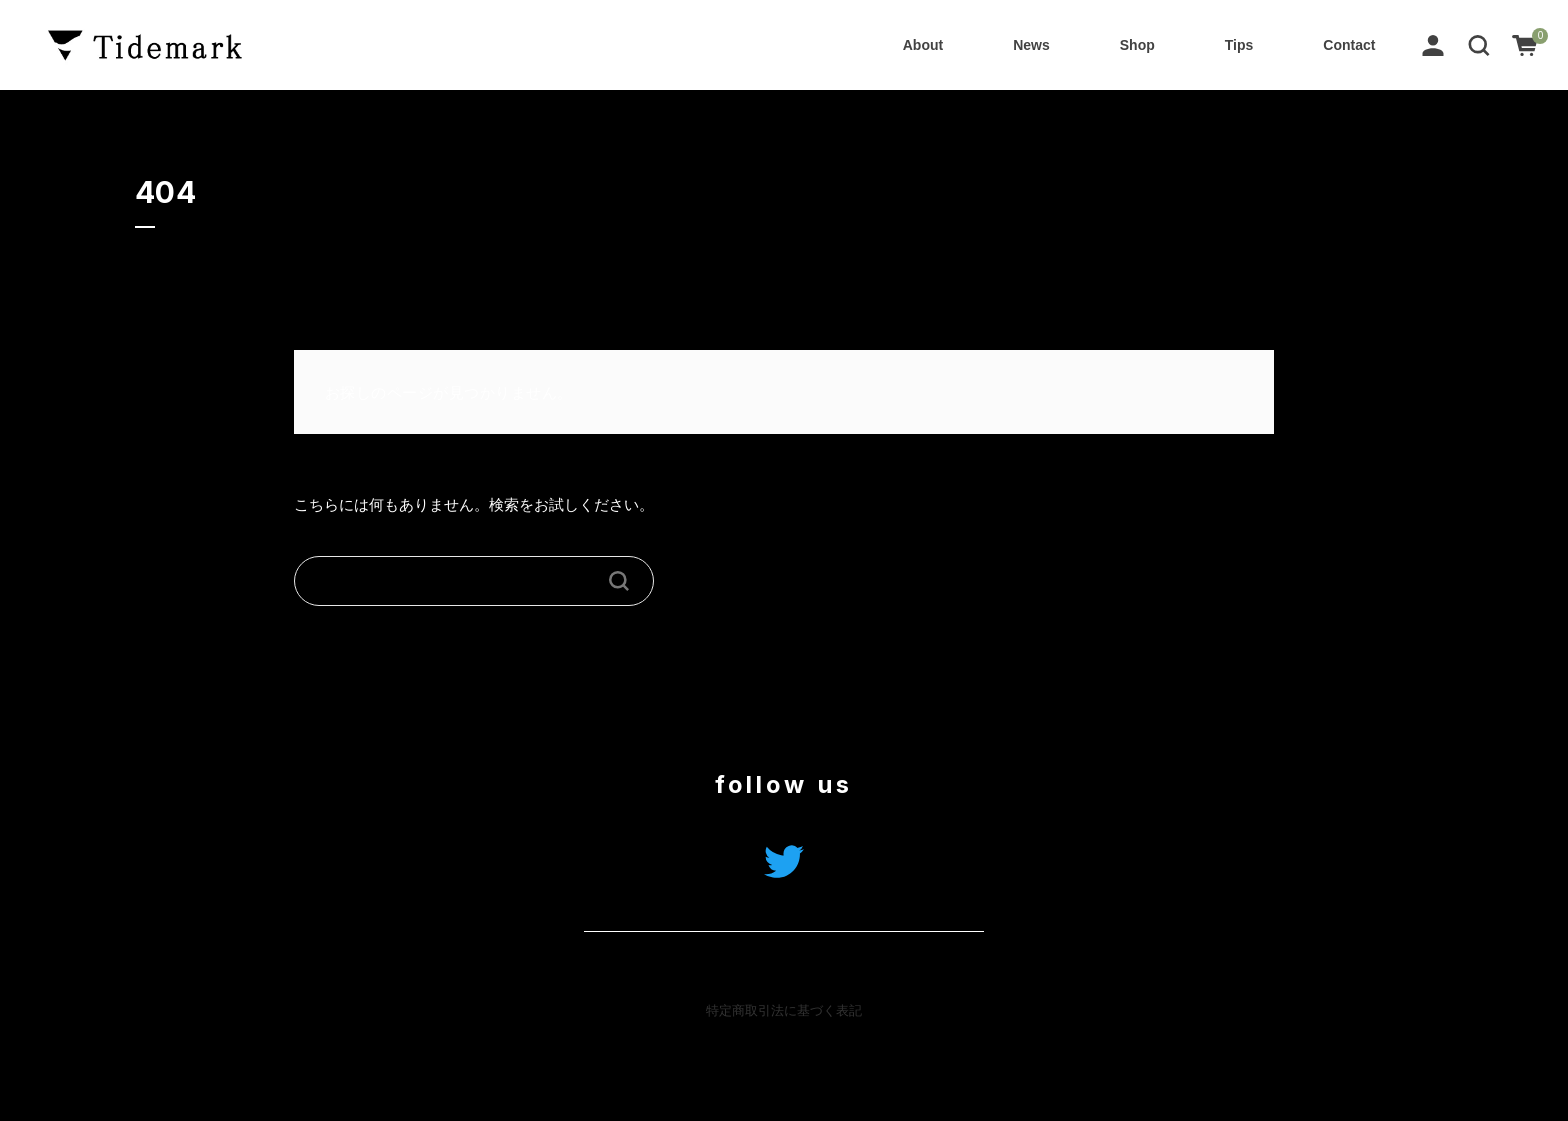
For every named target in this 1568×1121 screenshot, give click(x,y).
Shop (1137, 45)
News (1031, 45)
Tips (1239, 45)
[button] (1479, 44)
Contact (1349, 45)
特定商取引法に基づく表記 (784, 1011)
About (923, 45)
